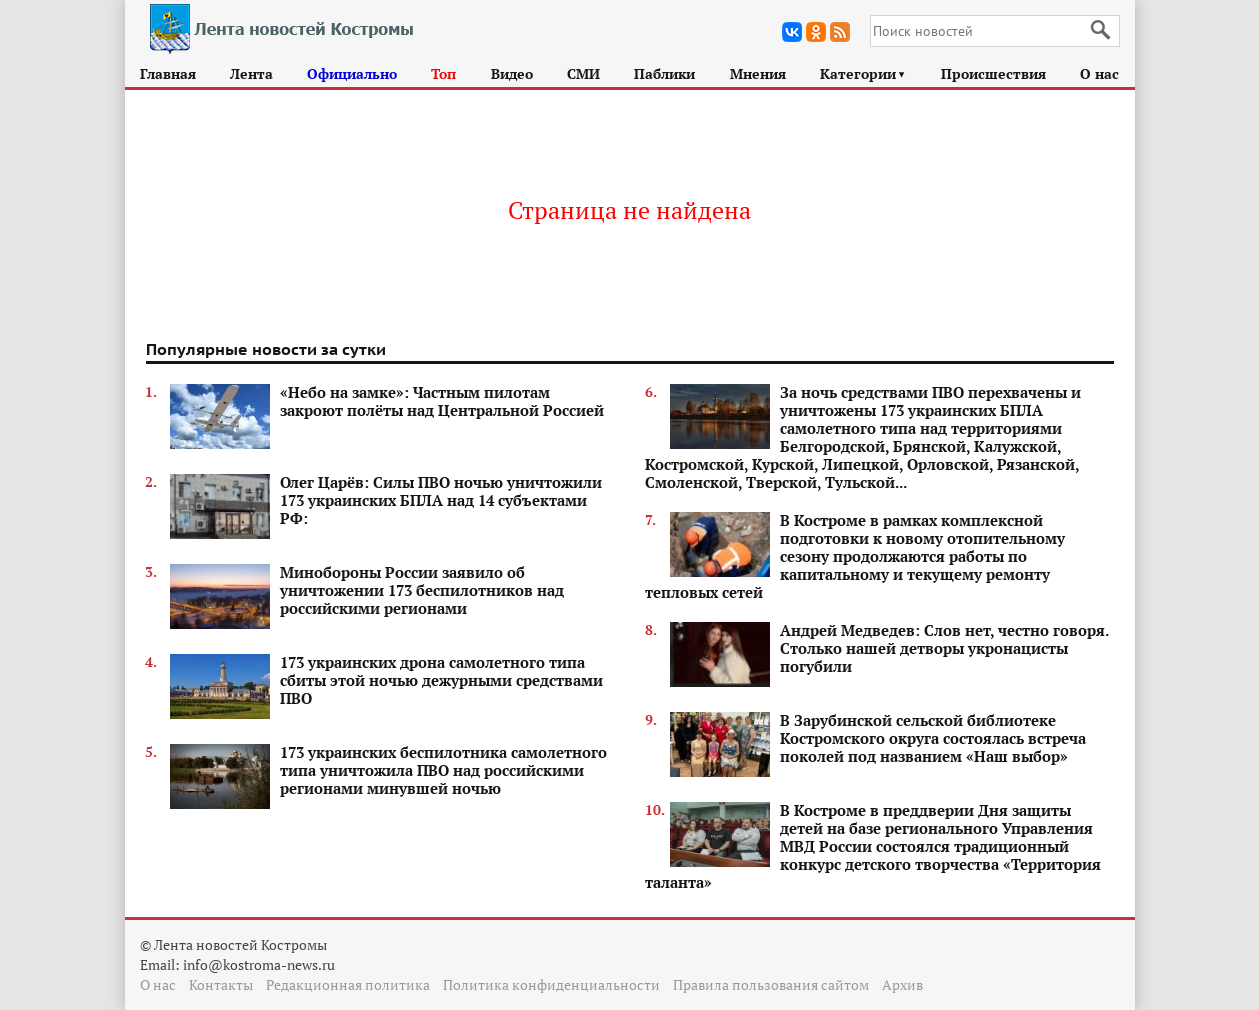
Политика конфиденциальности (551, 984)
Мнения (758, 73)
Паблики (664, 73)
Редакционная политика (348, 984)
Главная (168, 73)
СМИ (583, 73)
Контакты (221, 984)
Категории (863, 73)
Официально (352, 73)
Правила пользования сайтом (771, 984)
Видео (512, 73)
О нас (1099, 73)
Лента (251, 73)
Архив (902, 984)
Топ (443, 73)
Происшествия (993, 73)
